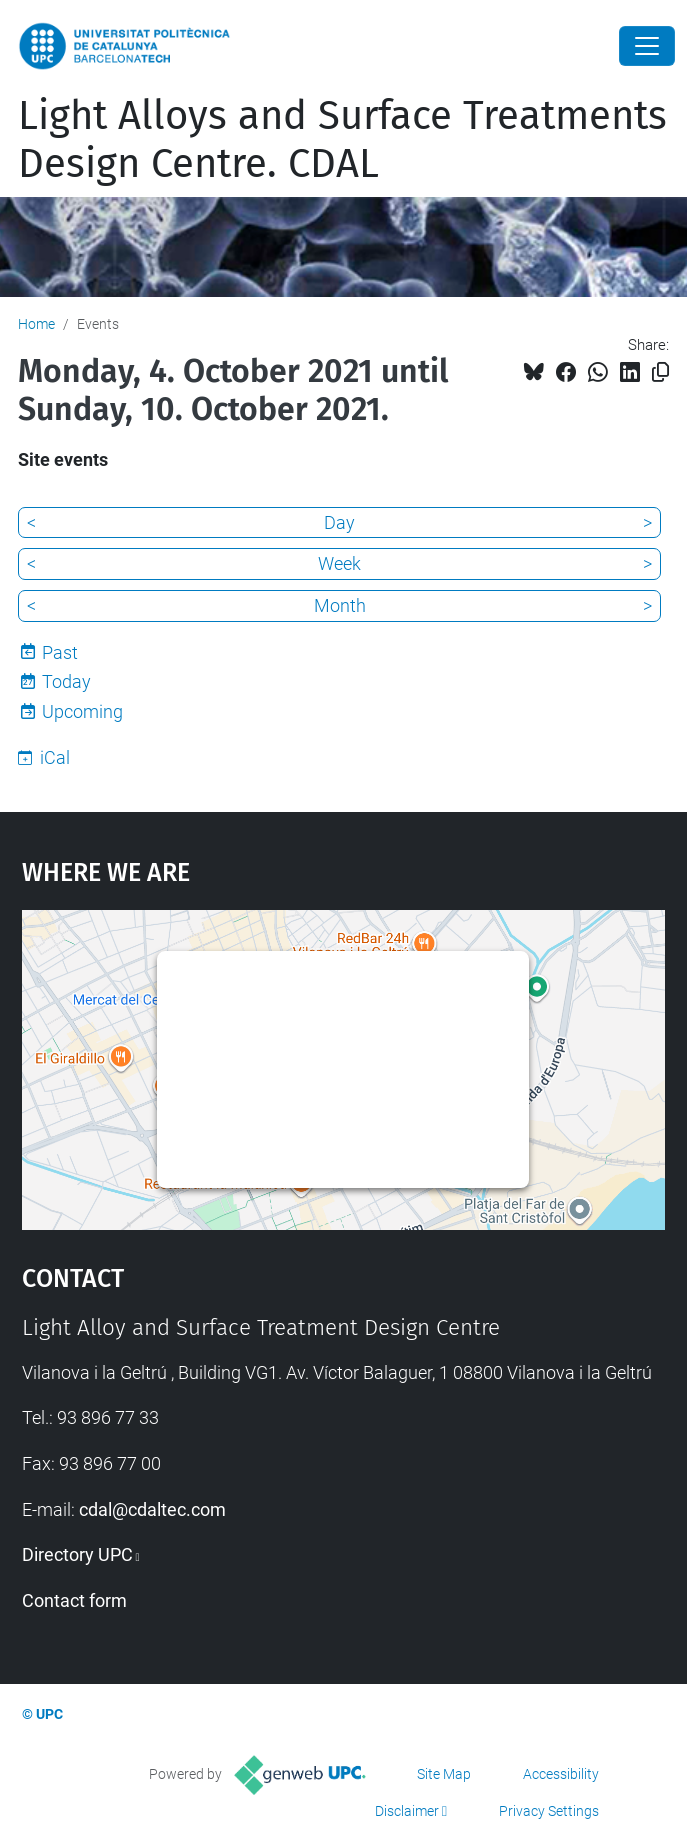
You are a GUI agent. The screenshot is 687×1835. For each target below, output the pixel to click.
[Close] (647, 46)
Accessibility (561, 1774)
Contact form (74, 1600)
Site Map (444, 1774)
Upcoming (82, 711)
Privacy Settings (549, 1811)
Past (60, 652)
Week (339, 563)
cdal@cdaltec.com (152, 1509)
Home (36, 324)
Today (66, 681)
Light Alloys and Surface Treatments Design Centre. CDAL (342, 140)
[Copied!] (660, 372)
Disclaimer (407, 1811)
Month (340, 605)
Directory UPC (77, 1554)
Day (339, 522)
